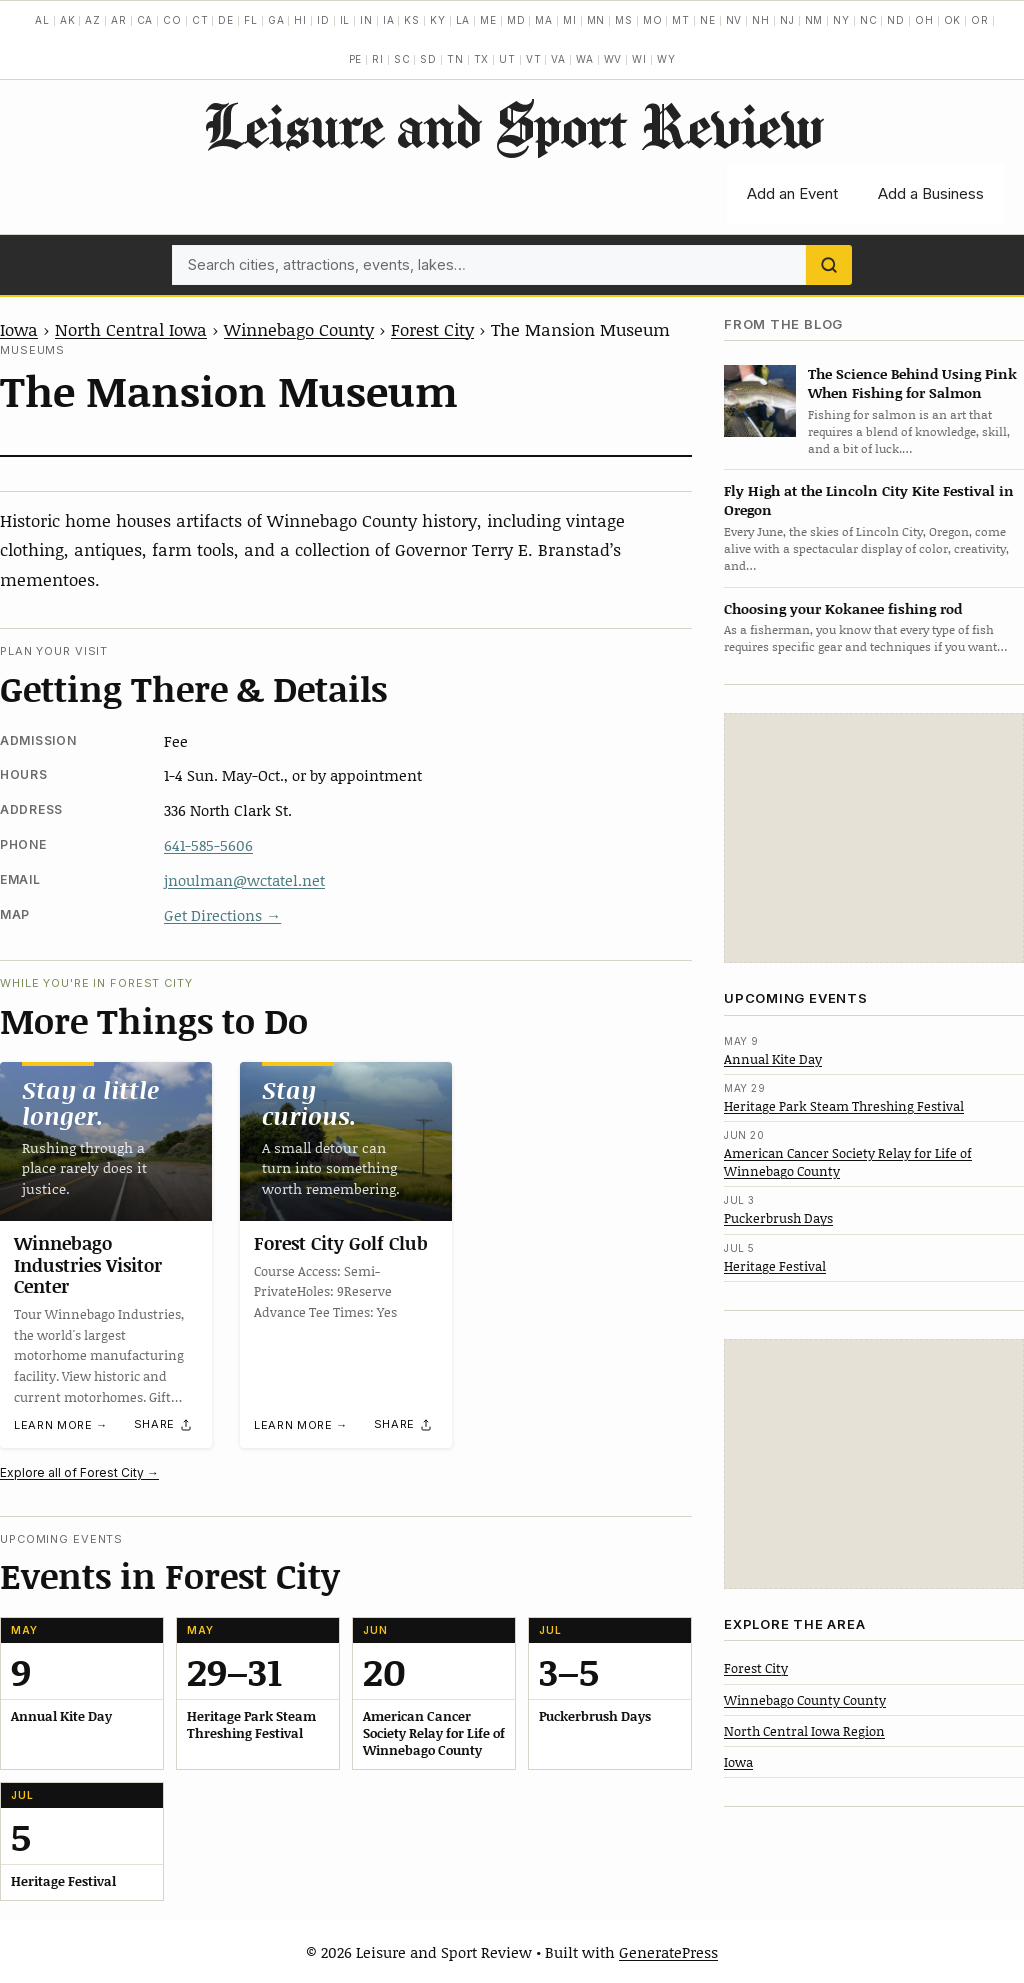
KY (438, 20)
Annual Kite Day (773, 1059)
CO (172, 20)
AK (68, 20)
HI (300, 20)
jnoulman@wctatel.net (244, 880)
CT (200, 20)
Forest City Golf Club (341, 1243)
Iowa (19, 329)
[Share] (164, 1425)
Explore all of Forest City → (79, 1472)
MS (624, 20)
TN (455, 59)
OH (924, 20)
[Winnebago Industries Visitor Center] (106, 1141)
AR (119, 20)
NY (841, 20)
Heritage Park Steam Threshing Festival (844, 1106)
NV (734, 20)
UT (507, 59)
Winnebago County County (805, 1700)
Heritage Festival (775, 1266)
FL (251, 20)
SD (428, 59)
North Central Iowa (131, 329)
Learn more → (61, 1425)
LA (463, 20)
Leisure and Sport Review (512, 125)
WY (666, 59)
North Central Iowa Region (804, 1731)
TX (482, 59)
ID (323, 20)
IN (366, 20)
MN (596, 20)
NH (761, 20)
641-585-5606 (208, 845)
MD (516, 20)
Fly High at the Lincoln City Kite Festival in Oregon (869, 500)
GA (276, 20)
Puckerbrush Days (778, 1218)
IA (389, 20)
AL (42, 20)
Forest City (432, 329)
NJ (787, 20)
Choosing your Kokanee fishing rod (843, 608)
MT (681, 20)
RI (378, 59)
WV (613, 59)
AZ (93, 20)
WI (639, 59)
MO (653, 20)
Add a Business (931, 193)
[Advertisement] (874, 838)
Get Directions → (222, 915)
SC (402, 59)
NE (708, 20)
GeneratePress (668, 1952)
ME (488, 20)
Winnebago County (299, 329)
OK (953, 20)
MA (544, 20)
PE (356, 59)
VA (558, 59)
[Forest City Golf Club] (346, 1141)
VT (534, 59)
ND (896, 20)
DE (226, 20)
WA (585, 59)
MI (570, 20)
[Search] (829, 265)
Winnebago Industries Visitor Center (88, 1264)
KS (412, 20)
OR (980, 20)
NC (869, 20)
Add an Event (792, 193)
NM (814, 20)
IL (345, 20)
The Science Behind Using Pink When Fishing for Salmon (912, 383)
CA (145, 20)
